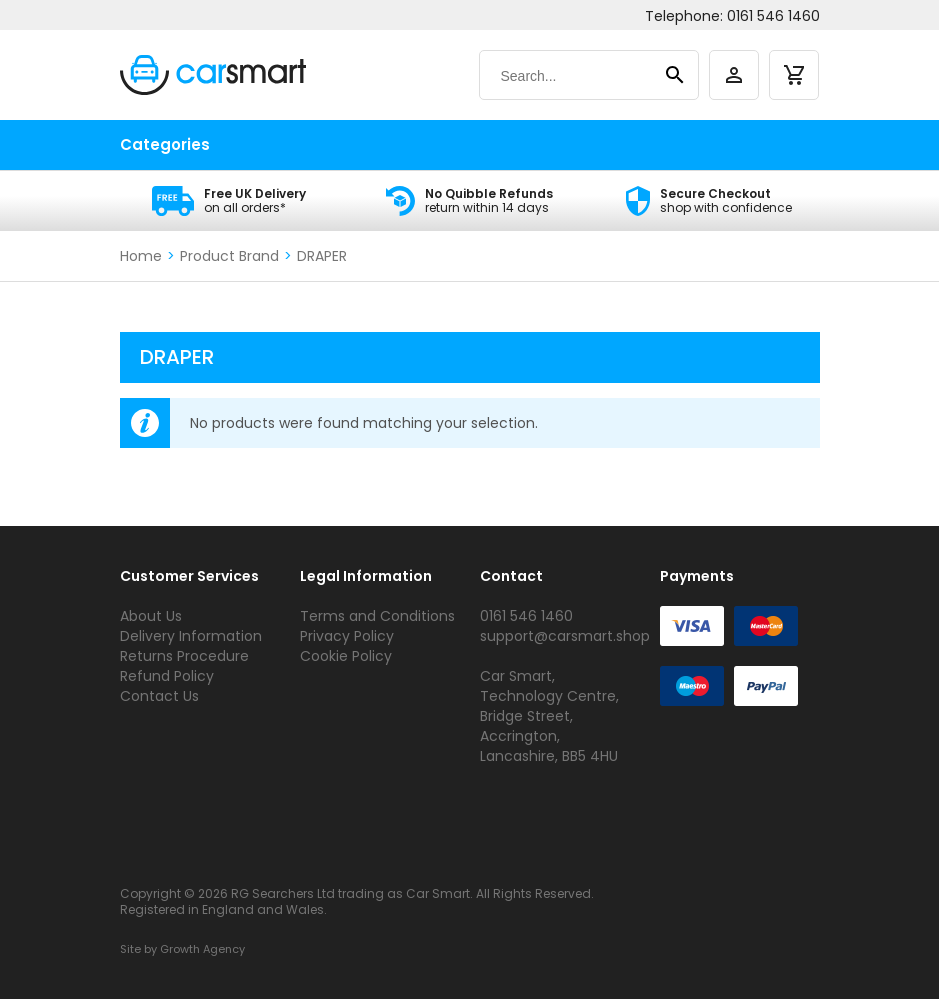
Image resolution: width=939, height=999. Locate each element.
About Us (151, 616)
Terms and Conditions (377, 616)
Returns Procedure (184, 656)
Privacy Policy (347, 636)
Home (141, 256)
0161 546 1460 (773, 16)
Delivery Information (191, 636)
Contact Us (159, 696)
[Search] (569, 76)
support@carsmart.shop (565, 636)
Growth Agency (202, 949)
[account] (734, 75)
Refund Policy (167, 676)
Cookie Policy (346, 656)
